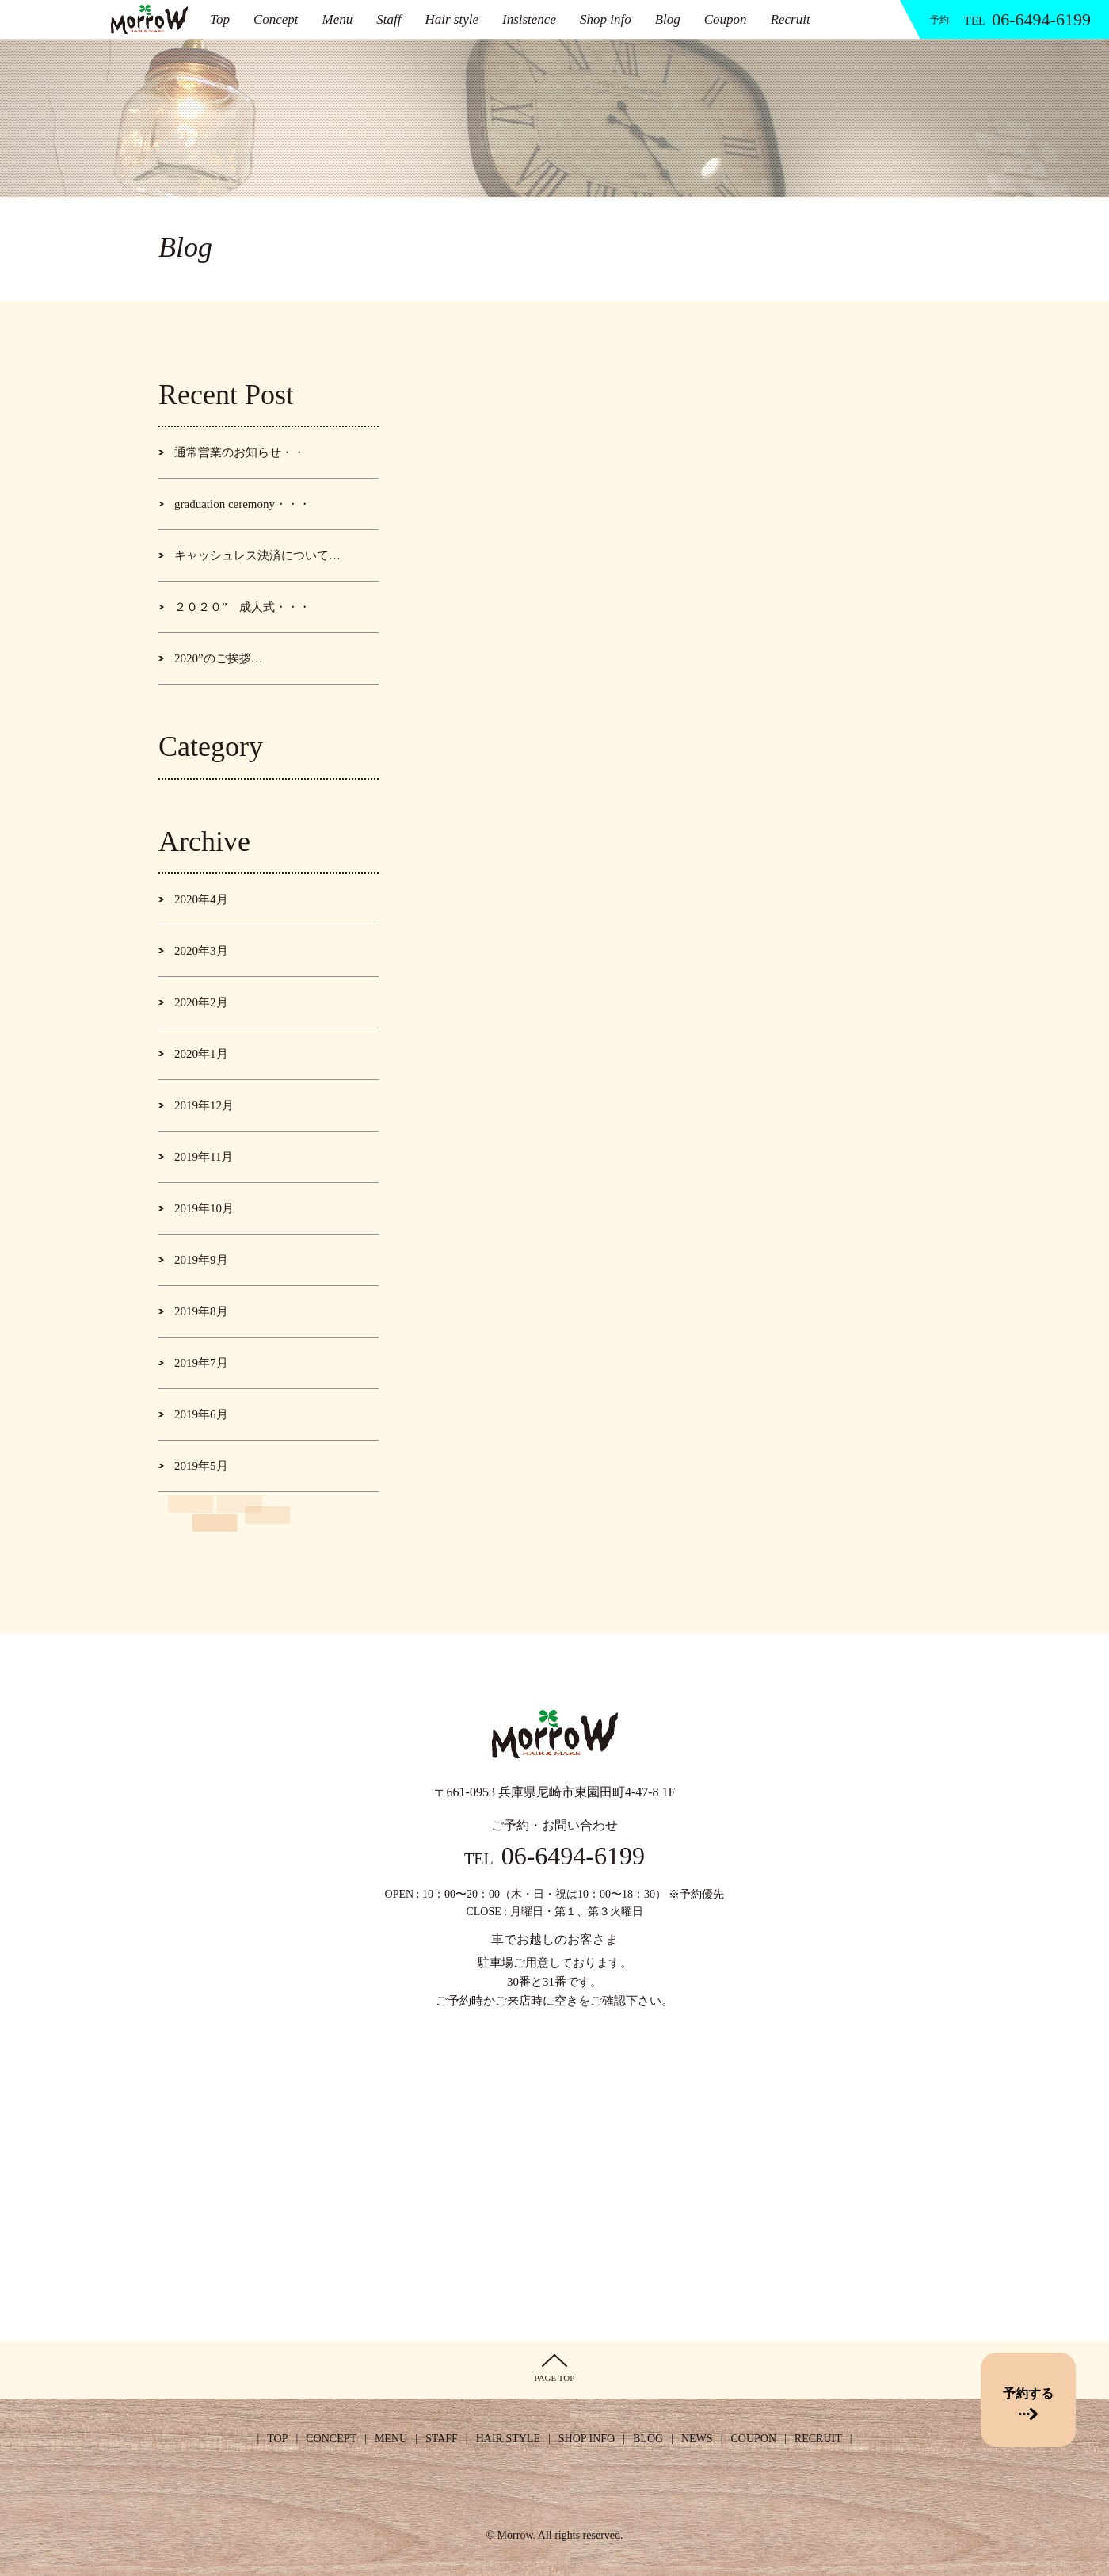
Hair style (451, 19)
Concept (276, 19)
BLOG (648, 2438)
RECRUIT (818, 2438)
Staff (388, 19)
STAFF (441, 2438)
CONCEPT (331, 2438)
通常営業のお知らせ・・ (239, 452)
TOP (277, 2438)
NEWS (697, 2438)
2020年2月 (201, 1002)
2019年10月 (204, 1208)
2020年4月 (201, 899)
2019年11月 (203, 1157)
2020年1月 (201, 1054)
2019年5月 (201, 1466)
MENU (391, 2438)
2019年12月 (204, 1105)
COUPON (753, 2438)
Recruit (790, 19)
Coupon (725, 19)
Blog (667, 19)
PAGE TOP (555, 2368)
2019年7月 (201, 1363)
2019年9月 (201, 1260)
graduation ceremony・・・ (242, 504)
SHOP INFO (586, 2438)
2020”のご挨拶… (218, 658)
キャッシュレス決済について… (257, 555)
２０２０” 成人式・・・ (242, 607)
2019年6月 (201, 1414)
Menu (337, 19)
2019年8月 (201, 1311)
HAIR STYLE (508, 2438)
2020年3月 (201, 951)
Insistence (529, 19)
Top (220, 19)
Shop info (605, 19)
